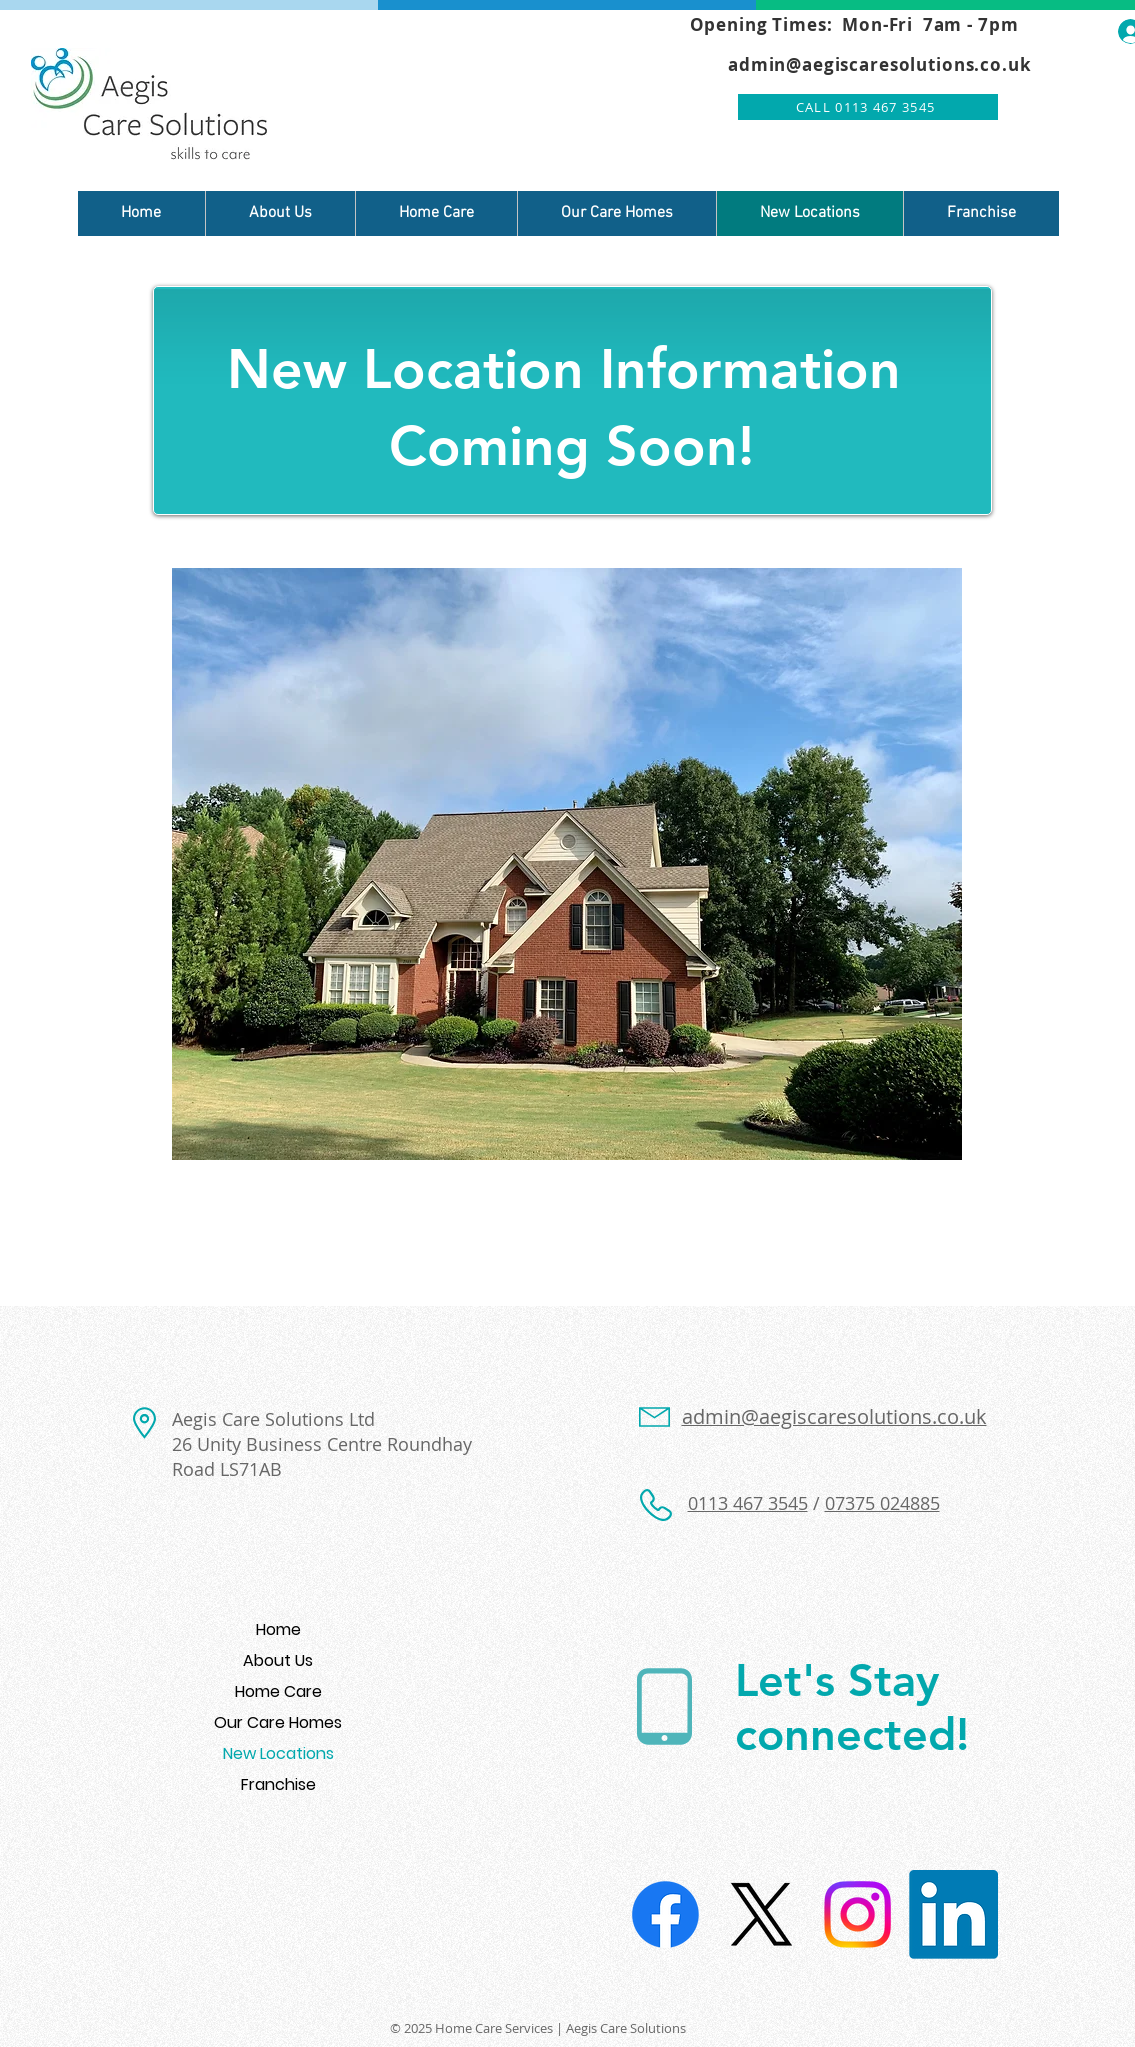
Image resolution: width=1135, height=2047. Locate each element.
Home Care (278, 1691)
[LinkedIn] (953, 1914)
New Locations (278, 1753)
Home (278, 1629)
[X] (761, 1914)
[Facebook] (665, 1914)
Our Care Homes (278, 1722)
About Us (278, 1660)
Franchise (278, 1784)
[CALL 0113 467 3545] (868, 107)
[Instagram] (857, 1914)
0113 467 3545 (748, 1503)
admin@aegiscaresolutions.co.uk (880, 64)
